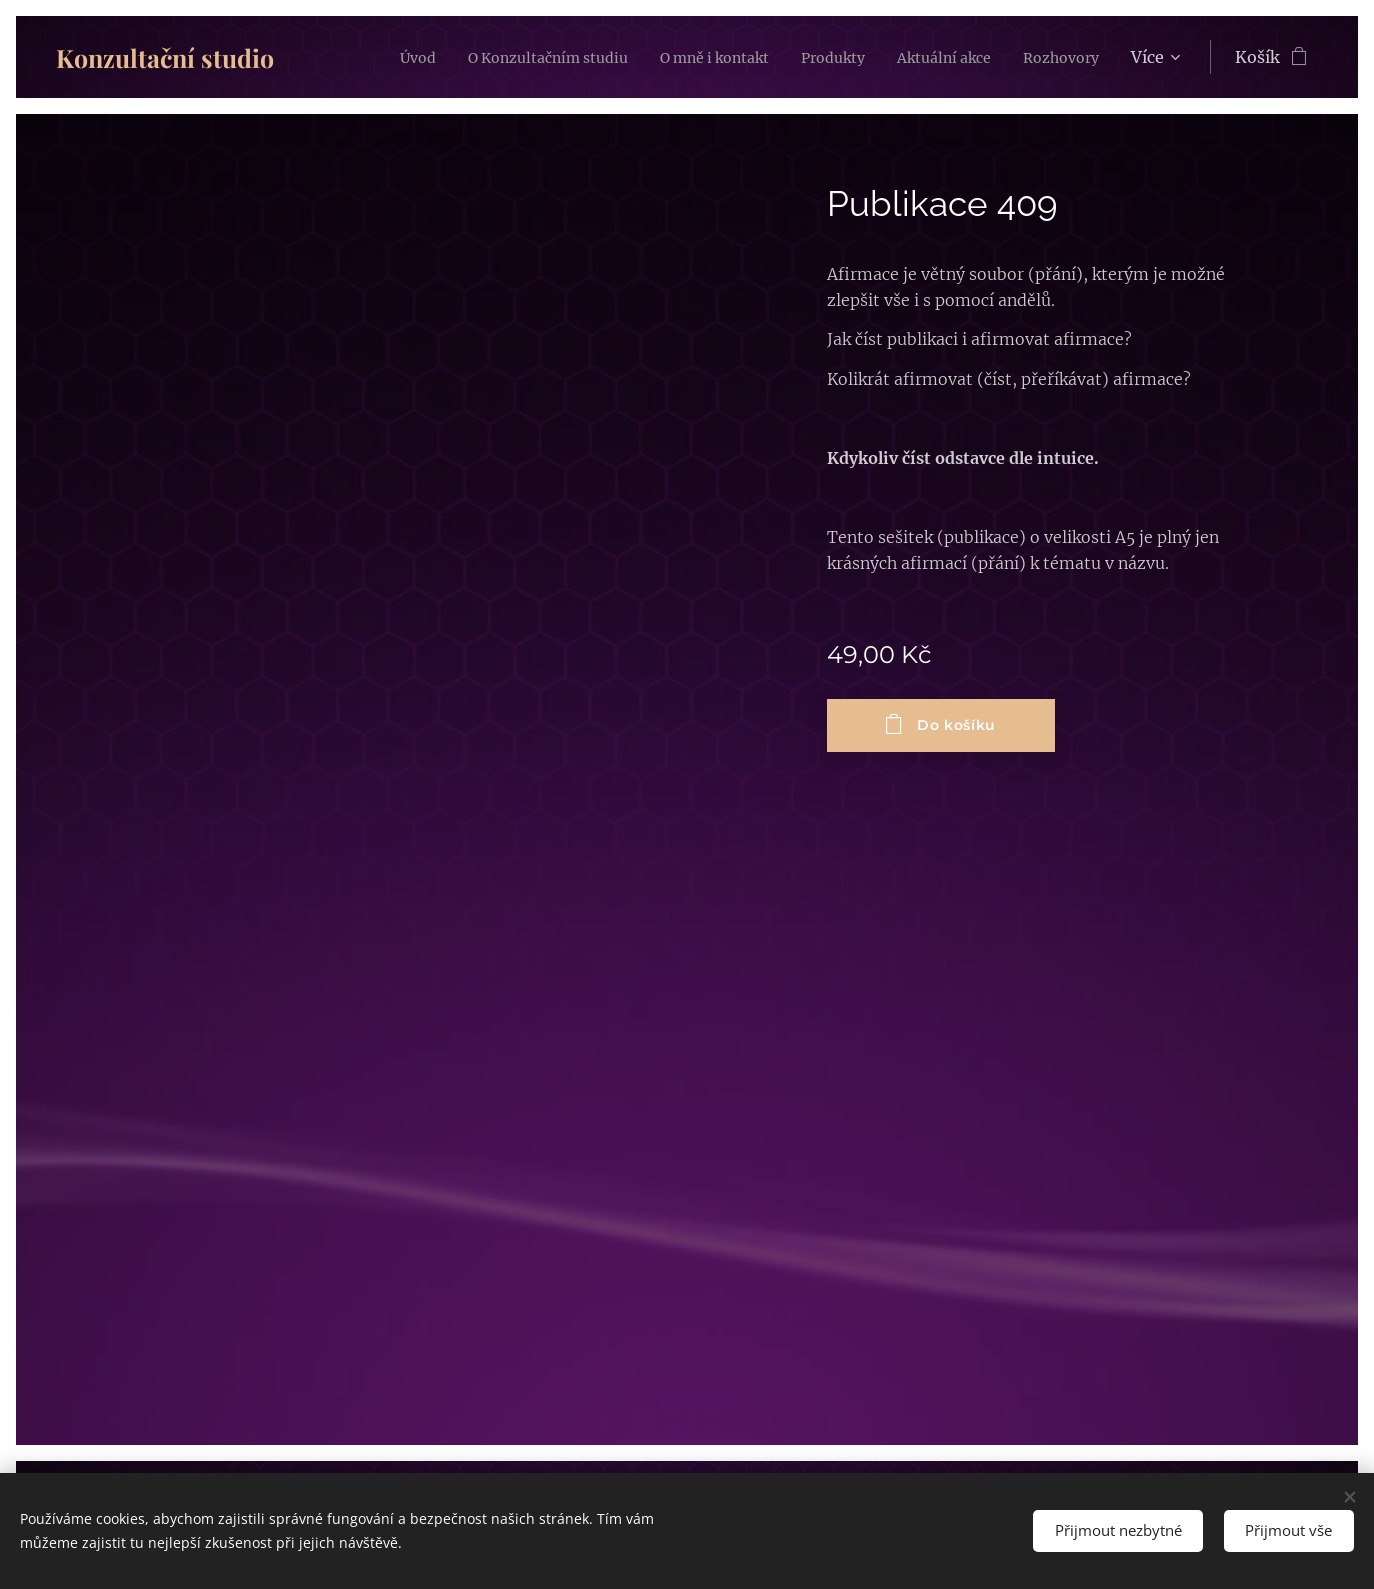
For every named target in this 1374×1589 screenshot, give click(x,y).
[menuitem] (463, 57)
